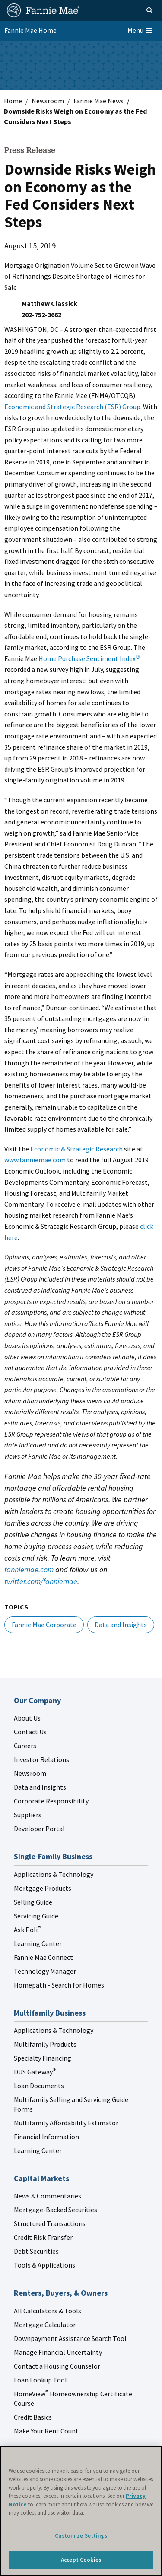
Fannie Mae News (98, 100)
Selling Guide (33, 1902)
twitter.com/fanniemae (40, 1581)
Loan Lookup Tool (40, 2380)
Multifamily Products (45, 2044)
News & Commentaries (47, 2195)
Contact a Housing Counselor (57, 2366)
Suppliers (27, 1814)
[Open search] (139, 10)
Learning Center (38, 1943)
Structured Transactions (50, 2223)
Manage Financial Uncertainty (58, 2352)
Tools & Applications (44, 2265)
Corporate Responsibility (51, 1801)
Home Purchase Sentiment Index (89, 658)
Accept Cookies (81, 2559)
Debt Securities (36, 2251)
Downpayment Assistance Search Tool (70, 2338)
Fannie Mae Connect (43, 1957)
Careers (25, 1745)
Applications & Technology (53, 1874)
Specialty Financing (42, 2058)
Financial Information (46, 2136)
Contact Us (30, 1731)
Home (13, 100)
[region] (81, 2511)
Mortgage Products (42, 1888)
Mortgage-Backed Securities (55, 2209)
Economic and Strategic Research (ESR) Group (72, 406)
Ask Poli (27, 1929)
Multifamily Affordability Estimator (66, 2122)
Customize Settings (81, 2535)
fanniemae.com (29, 1569)
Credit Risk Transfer (43, 2237)
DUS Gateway (35, 2071)
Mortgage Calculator (45, 2324)
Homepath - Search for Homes (59, 1985)
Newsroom (48, 100)
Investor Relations (41, 1759)
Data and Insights (121, 1624)
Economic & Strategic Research (76, 1149)
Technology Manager (45, 1971)
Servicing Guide (36, 1915)
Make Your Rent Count (46, 2431)
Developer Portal (39, 1828)
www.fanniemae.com (35, 1159)
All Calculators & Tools (47, 2310)
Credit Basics (33, 2417)
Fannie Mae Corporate (44, 1624)
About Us (27, 1718)
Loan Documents (39, 2085)
